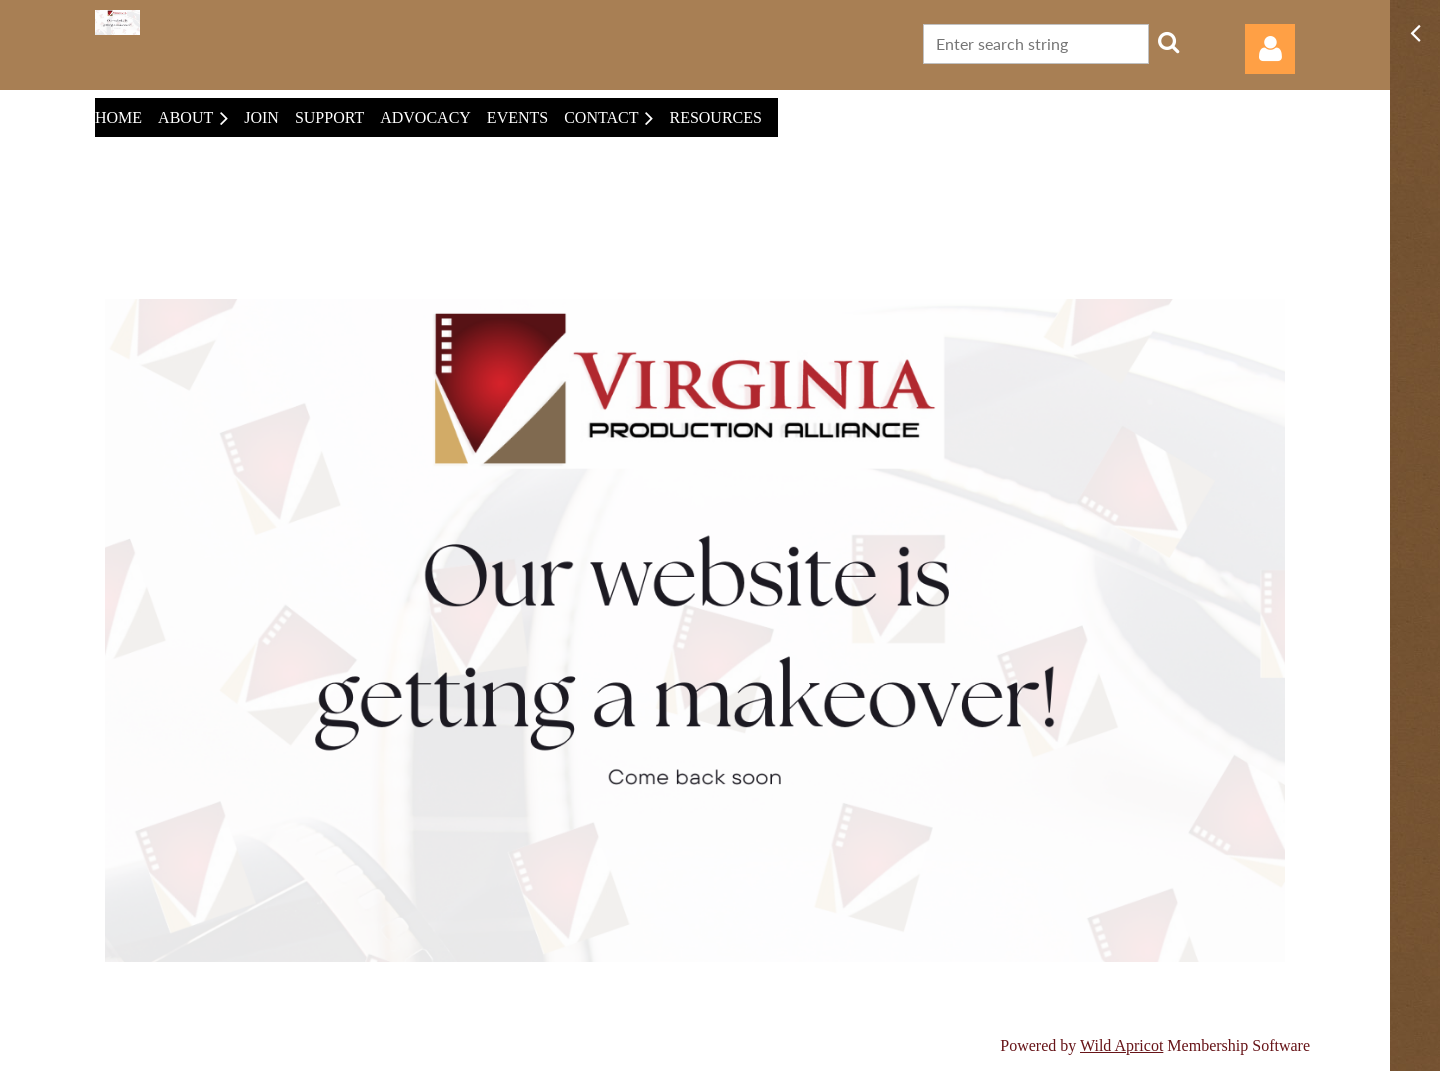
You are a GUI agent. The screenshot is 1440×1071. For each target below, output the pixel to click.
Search (1168, 42)
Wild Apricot (1121, 1045)
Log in (1270, 49)
